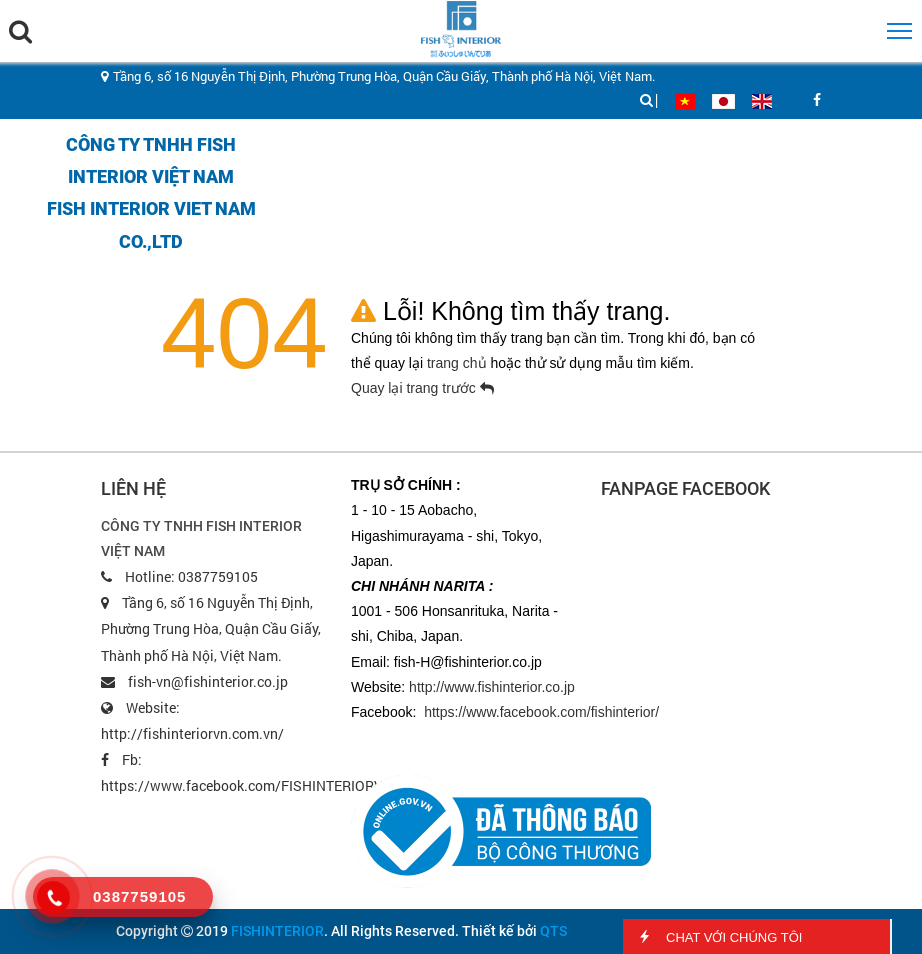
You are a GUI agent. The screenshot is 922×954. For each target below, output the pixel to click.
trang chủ (458, 363)
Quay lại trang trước (422, 388)
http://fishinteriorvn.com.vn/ (192, 733)
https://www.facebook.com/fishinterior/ (541, 712)
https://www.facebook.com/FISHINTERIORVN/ (250, 785)
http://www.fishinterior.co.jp (492, 687)
